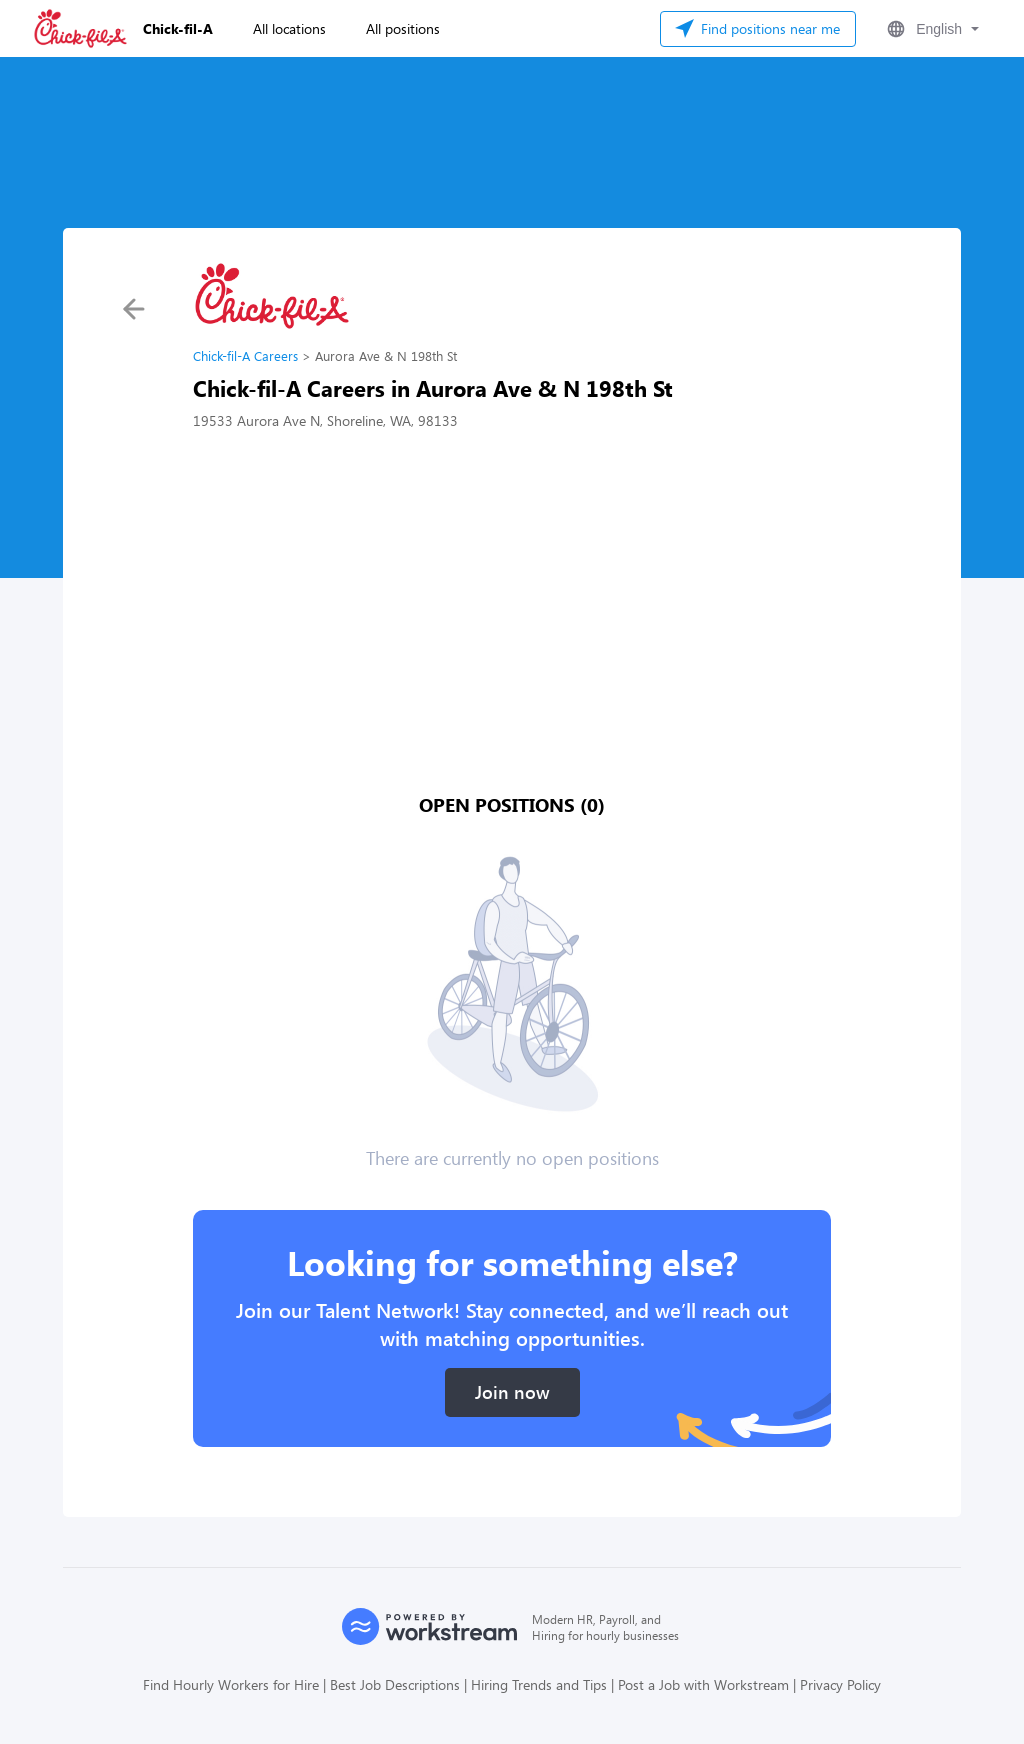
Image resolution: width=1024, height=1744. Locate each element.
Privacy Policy (840, 1684)
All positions (403, 28)
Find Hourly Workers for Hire (231, 1684)
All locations (289, 28)
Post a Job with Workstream (703, 1684)
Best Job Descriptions (395, 1684)
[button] (931, 29)
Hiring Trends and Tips (539, 1684)
